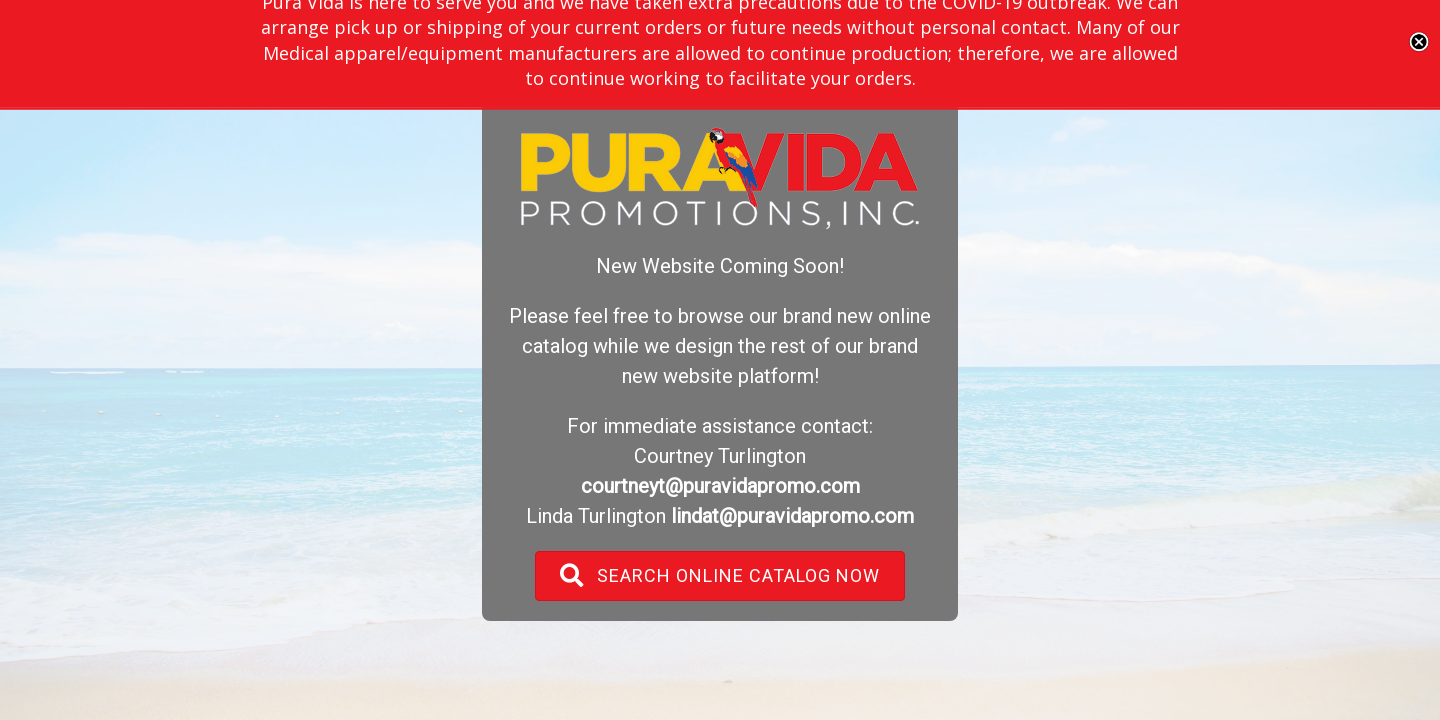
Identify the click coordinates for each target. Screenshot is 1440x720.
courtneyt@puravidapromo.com (720, 486)
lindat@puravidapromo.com (792, 516)
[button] (720, 575)
